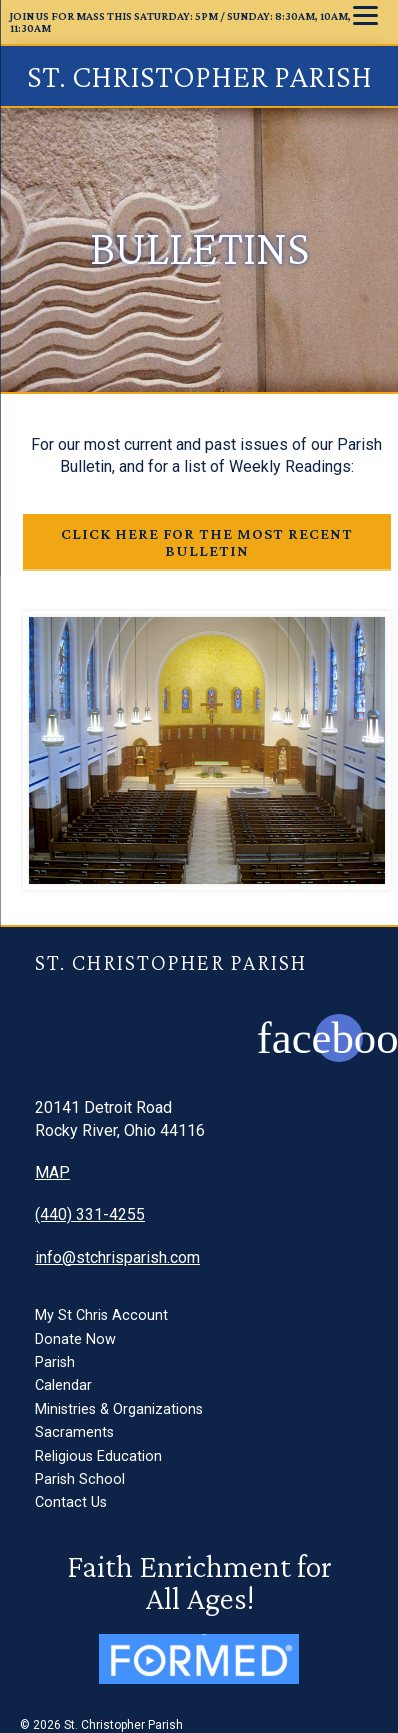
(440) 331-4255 (90, 1214)
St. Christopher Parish (199, 76)
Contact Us (71, 1502)
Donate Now (75, 1339)
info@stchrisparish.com (117, 1257)
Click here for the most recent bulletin (207, 542)
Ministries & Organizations (119, 1409)
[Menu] (365, 15)
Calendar (63, 1385)
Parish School (80, 1479)
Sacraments (74, 1432)
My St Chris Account (101, 1315)
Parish (55, 1362)
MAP (52, 1172)
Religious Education (98, 1456)
